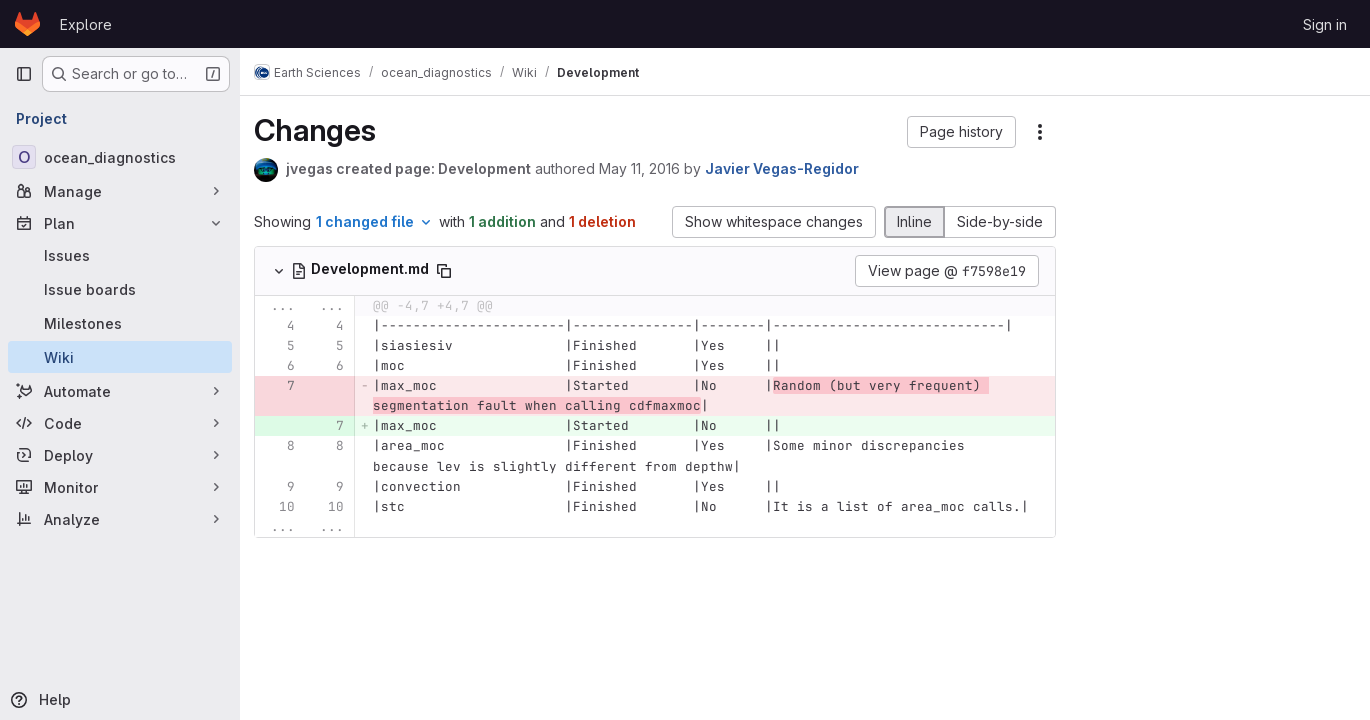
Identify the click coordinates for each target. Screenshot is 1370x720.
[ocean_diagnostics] (120, 157)
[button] (961, 132)
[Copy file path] (454, 271)
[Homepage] (27, 24)
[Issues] (120, 255)
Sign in (1325, 24)
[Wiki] (120, 357)
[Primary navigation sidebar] (24, 74)
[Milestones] (120, 323)
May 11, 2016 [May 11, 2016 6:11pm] (649, 168)
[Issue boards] (120, 289)
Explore (86, 24)
